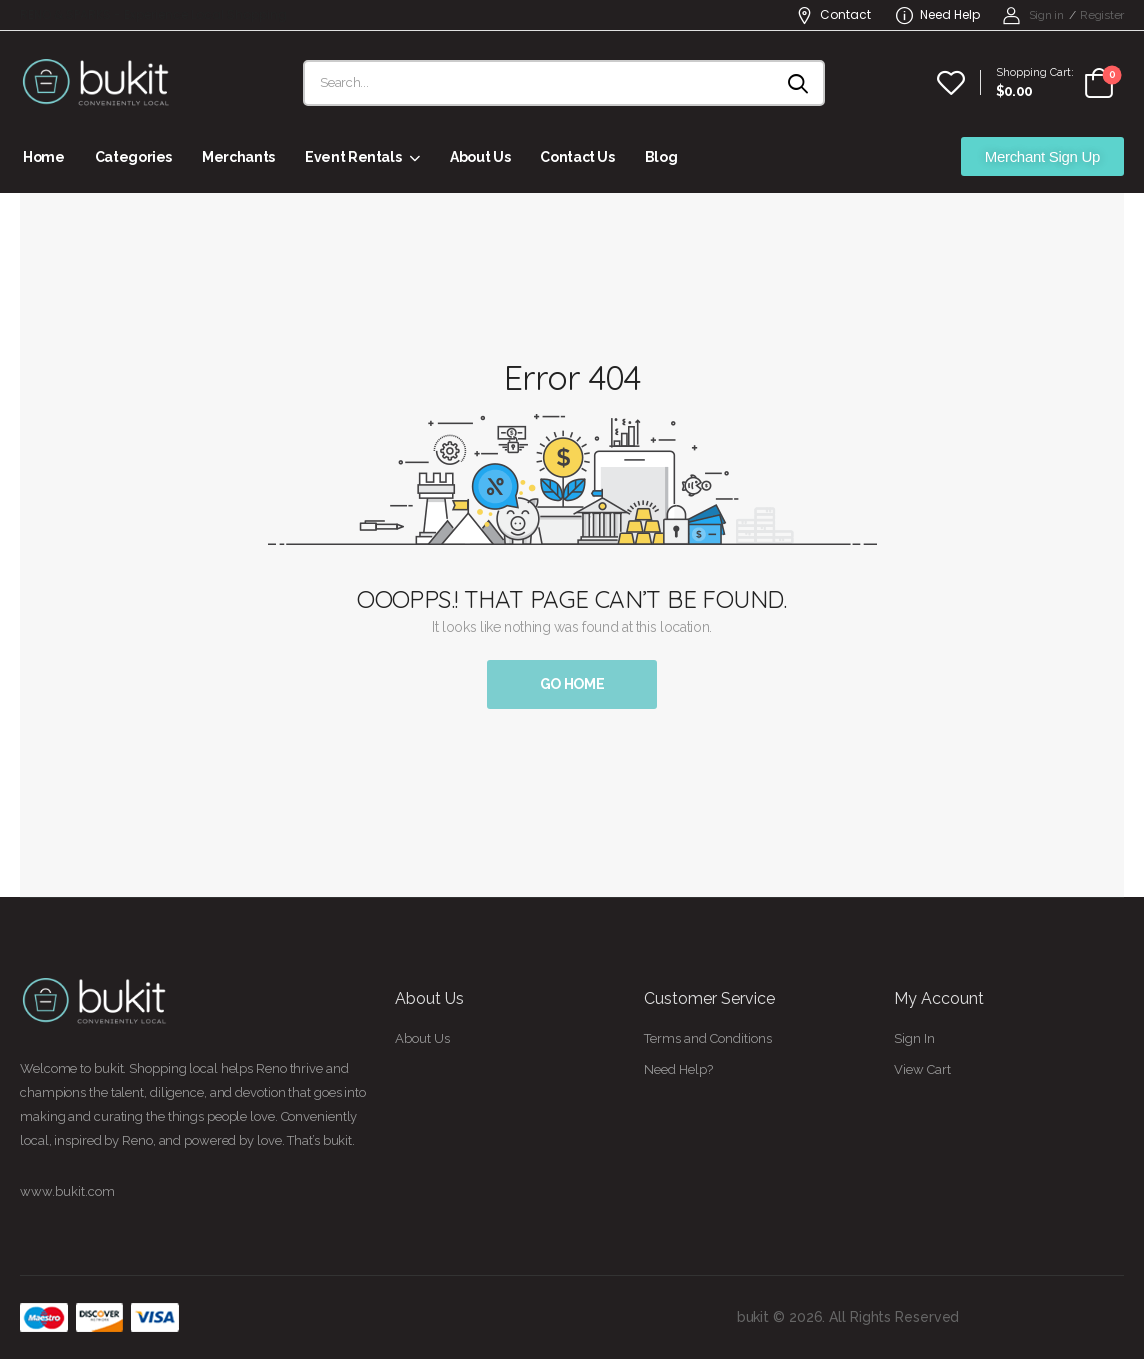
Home (44, 157)
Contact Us (577, 157)
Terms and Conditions (708, 1038)
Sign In (914, 1038)
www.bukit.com (67, 1191)
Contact (833, 14)
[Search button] (799, 83)
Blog (661, 157)
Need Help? (678, 1069)
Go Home (572, 684)
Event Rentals (353, 157)
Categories (134, 157)
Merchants (238, 157)
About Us (480, 157)
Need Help (938, 14)
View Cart (922, 1069)
